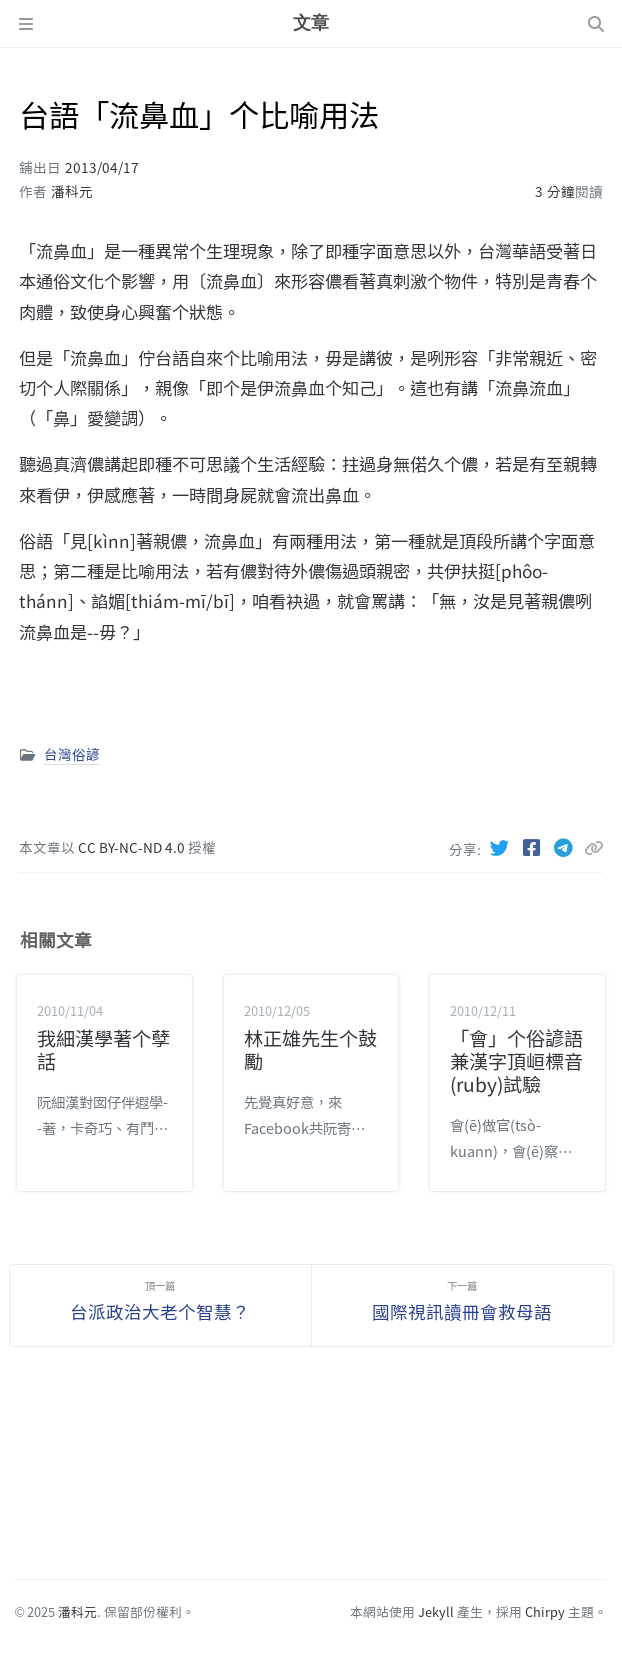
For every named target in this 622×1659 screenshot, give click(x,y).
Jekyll (436, 1611)
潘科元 (72, 191)
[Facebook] (534, 847)
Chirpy (545, 1611)
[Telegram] (566, 847)
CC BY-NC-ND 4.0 (133, 847)
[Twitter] (502, 847)
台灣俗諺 (72, 754)
